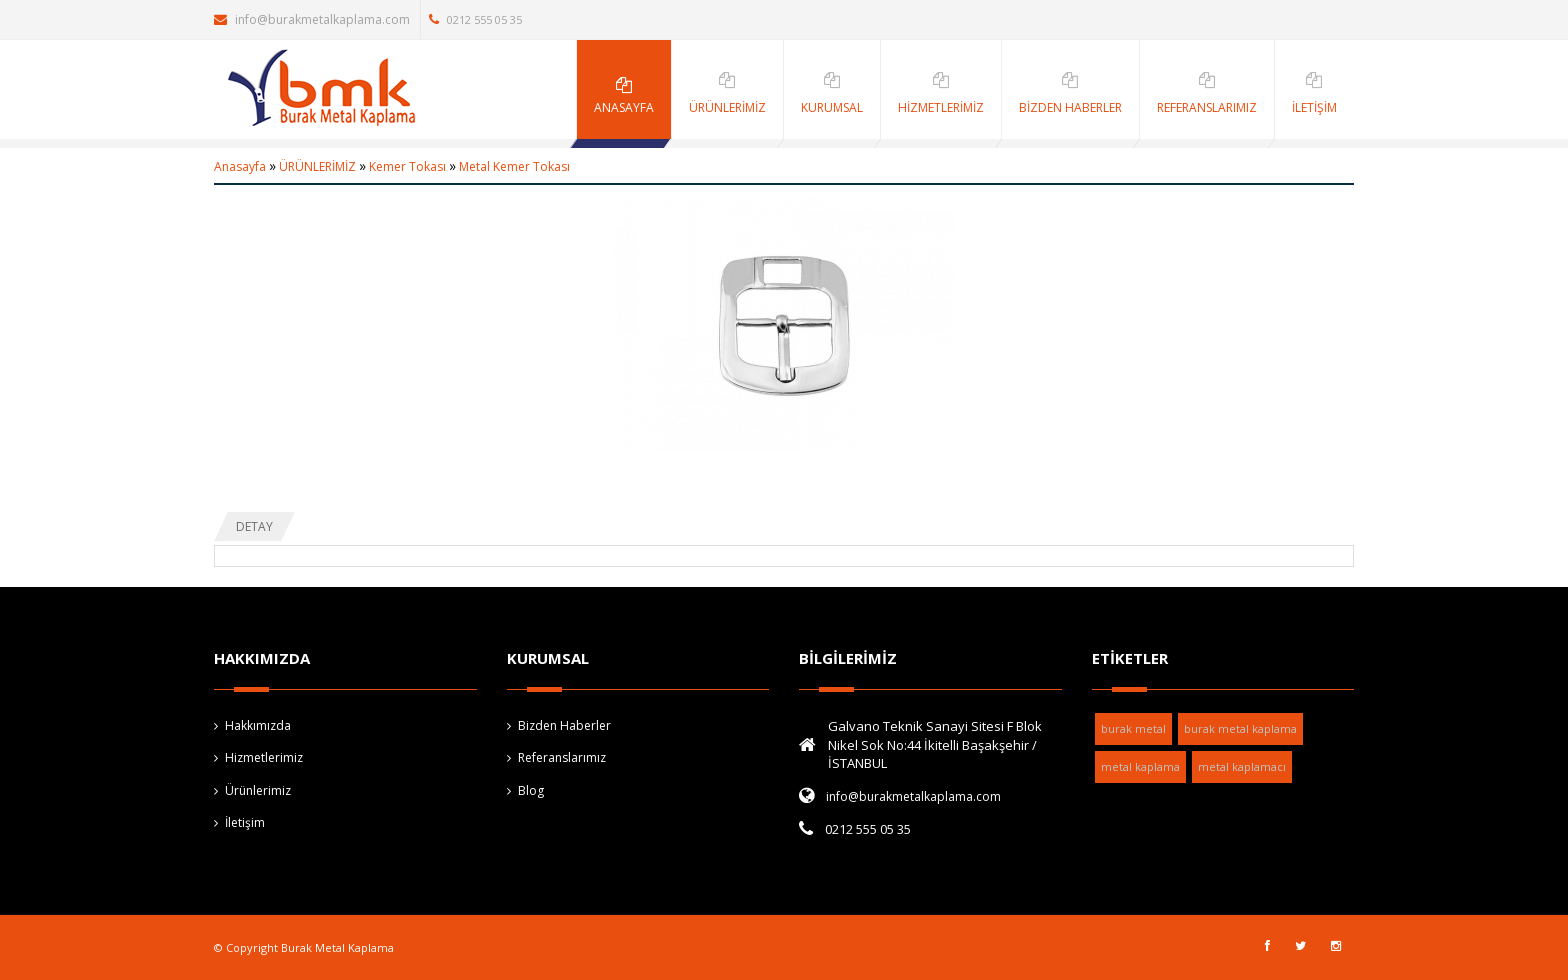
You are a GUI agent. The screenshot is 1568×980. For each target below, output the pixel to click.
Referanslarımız (562, 757)
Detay (254, 526)
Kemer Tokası (407, 166)
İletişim (245, 822)
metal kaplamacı (1242, 766)
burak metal (1133, 728)
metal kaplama (1140, 766)
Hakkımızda (258, 725)
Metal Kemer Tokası (514, 166)
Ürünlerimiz (258, 790)
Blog (531, 790)
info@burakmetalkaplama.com (312, 19)
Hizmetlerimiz (264, 757)
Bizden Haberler (564, 725)
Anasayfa (240, 166)
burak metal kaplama (1240, 728)
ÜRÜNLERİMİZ (317, 166)
